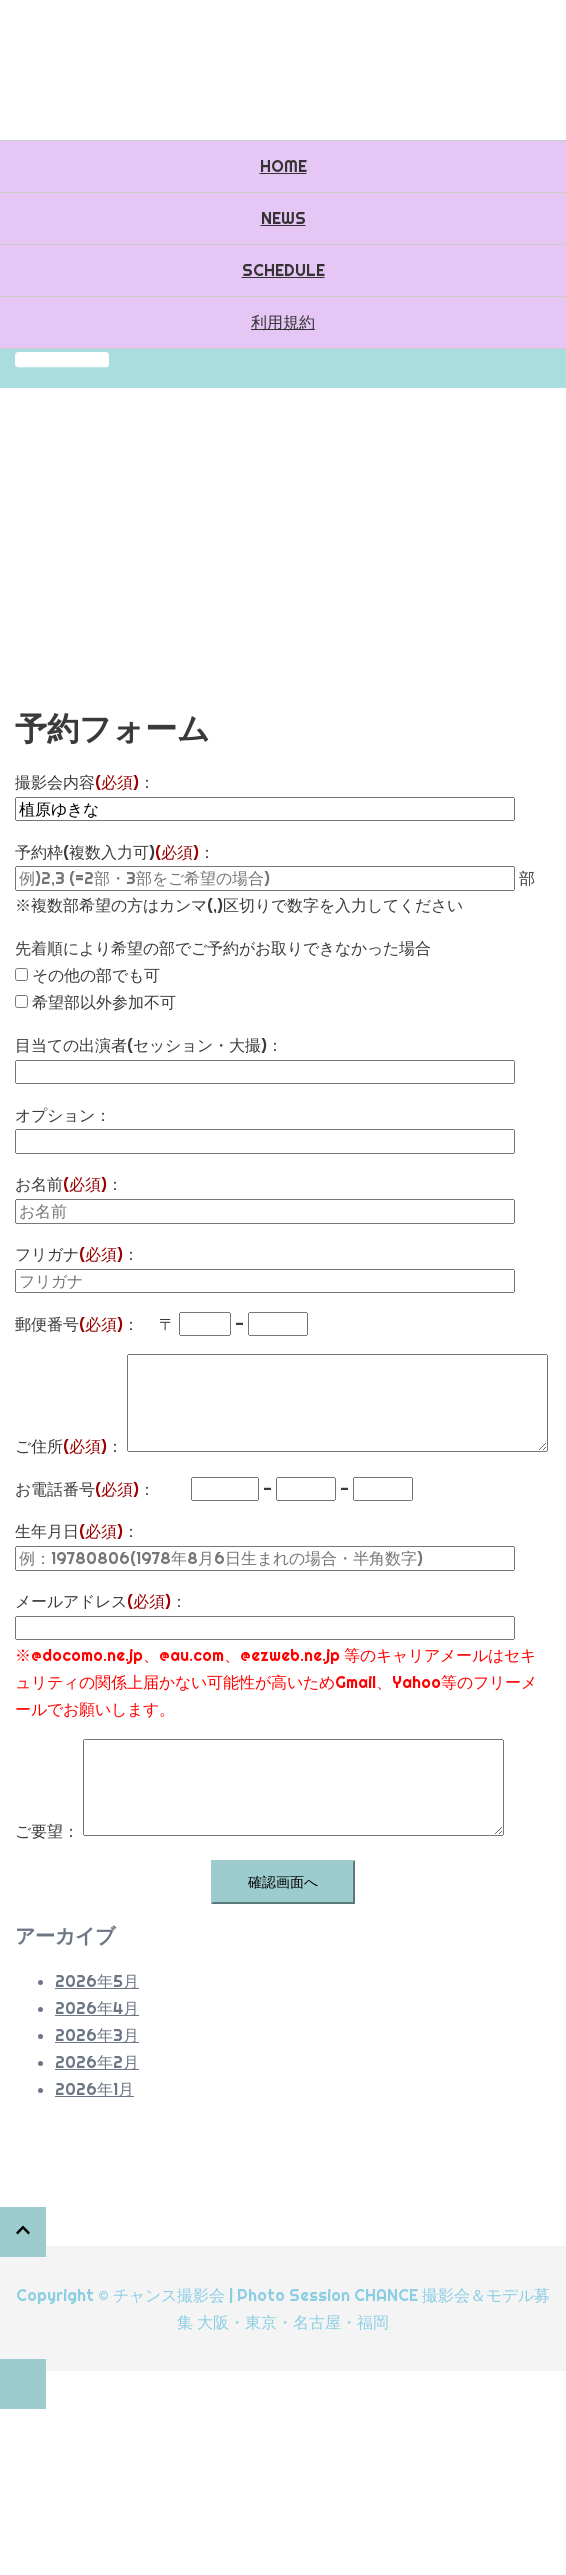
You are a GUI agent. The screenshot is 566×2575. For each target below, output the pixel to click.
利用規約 (283, 322)
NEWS (283, 218)
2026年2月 (97, 2062)
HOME (283, 166)
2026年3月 (97, 2035)
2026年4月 (97, 2008)
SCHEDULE (283, 270)
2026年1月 (94, 2089)
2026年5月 (97, 1981)
